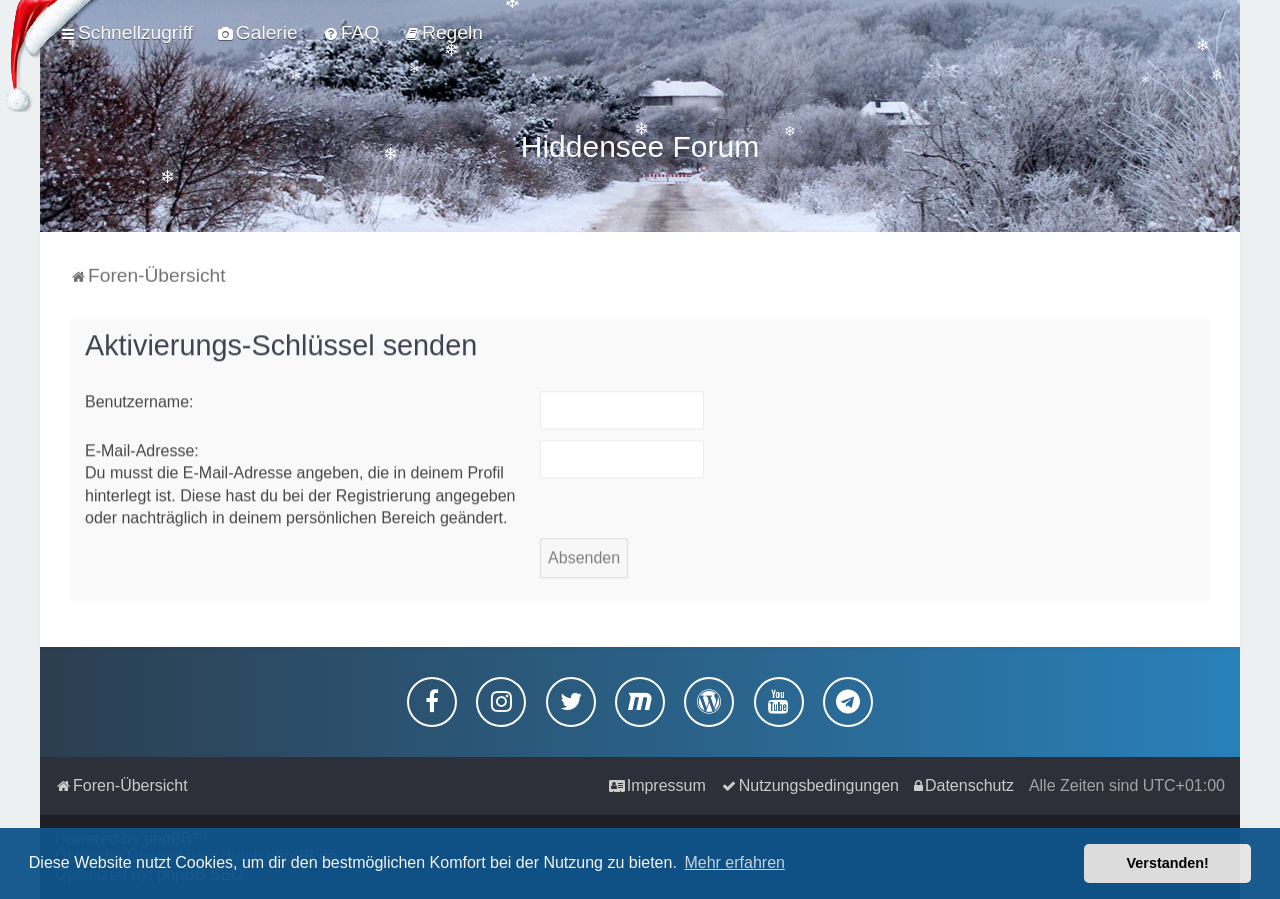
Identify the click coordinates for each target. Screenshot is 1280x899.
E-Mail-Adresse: (142, 447)
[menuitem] (258, 33)
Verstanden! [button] (1168, 863)
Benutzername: (139, 398)
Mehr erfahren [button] (734, 862)
